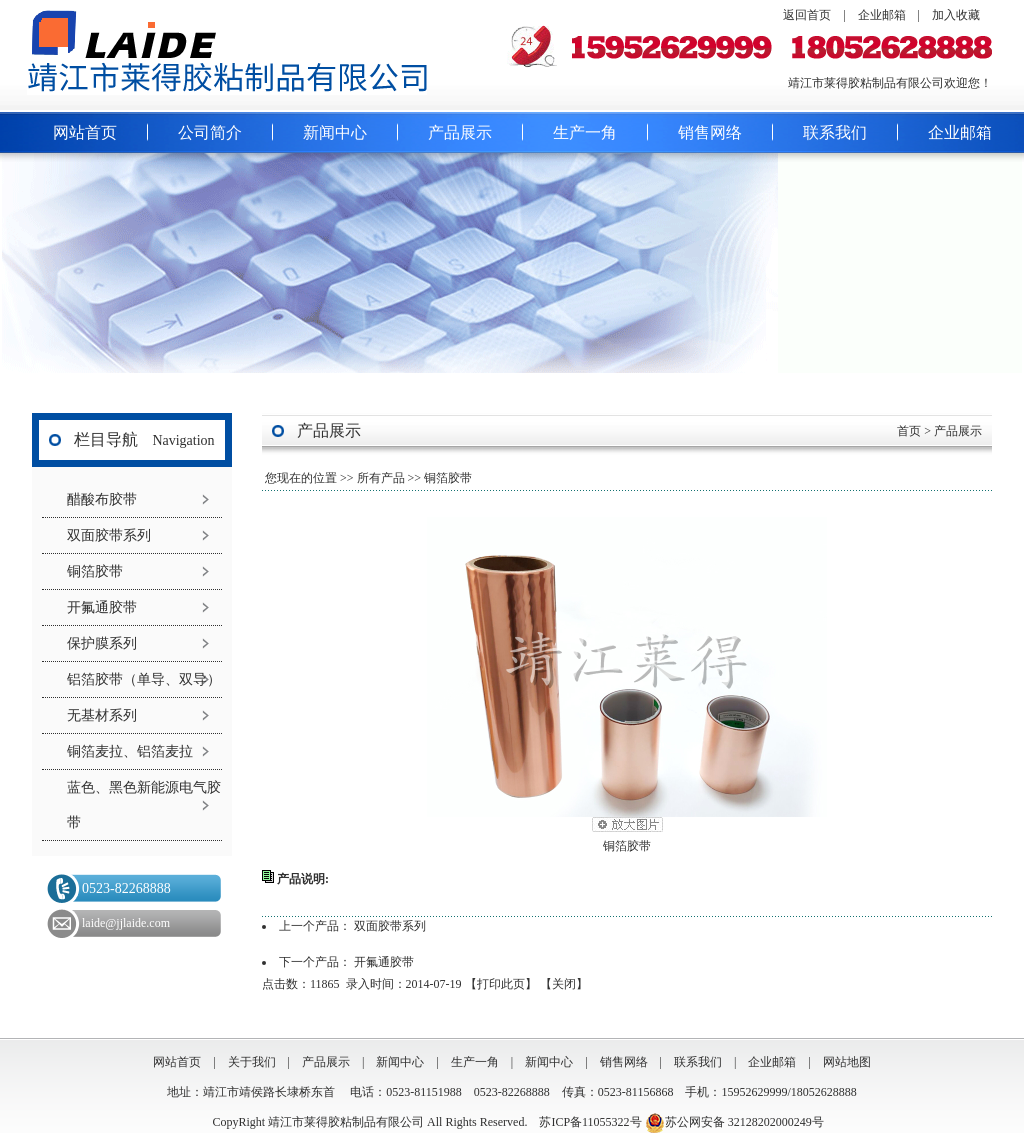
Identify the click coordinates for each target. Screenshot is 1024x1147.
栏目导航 (106, 439)
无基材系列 (102, 715)
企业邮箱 (882, 15)
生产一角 (585, 132)
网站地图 (847, 1062)
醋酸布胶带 (102, 499)
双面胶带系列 (109, 535)
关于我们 (252, 1062)
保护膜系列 (102, 643)
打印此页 (501, 984)
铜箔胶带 (95, 571)
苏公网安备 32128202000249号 (734, 1122)
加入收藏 (956, 15)
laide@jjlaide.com (126, 923)
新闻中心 (335, 132)
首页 (909, 431)
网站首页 (85, 132)
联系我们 (835, 132)
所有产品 (381, 478)
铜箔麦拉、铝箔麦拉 (130, 751)
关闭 (564, 984)
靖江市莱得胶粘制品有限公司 (347, 1122)
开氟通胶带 (102, 607)
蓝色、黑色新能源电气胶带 (144, 805)
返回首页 (807, 15)
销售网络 (710, 132)
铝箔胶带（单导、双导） (144, 679)
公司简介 (210, 132)
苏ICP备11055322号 (590, 1122)
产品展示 (460, 132)
